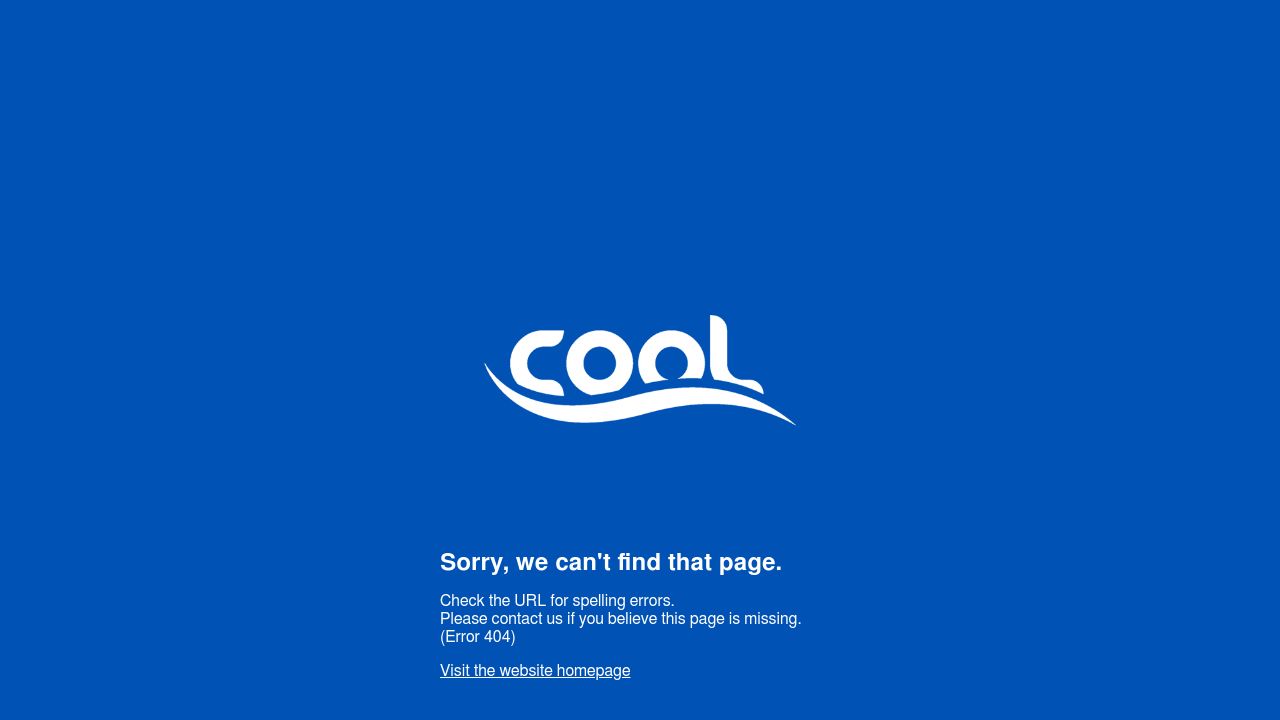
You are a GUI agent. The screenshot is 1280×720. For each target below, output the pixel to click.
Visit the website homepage (535, 671)
